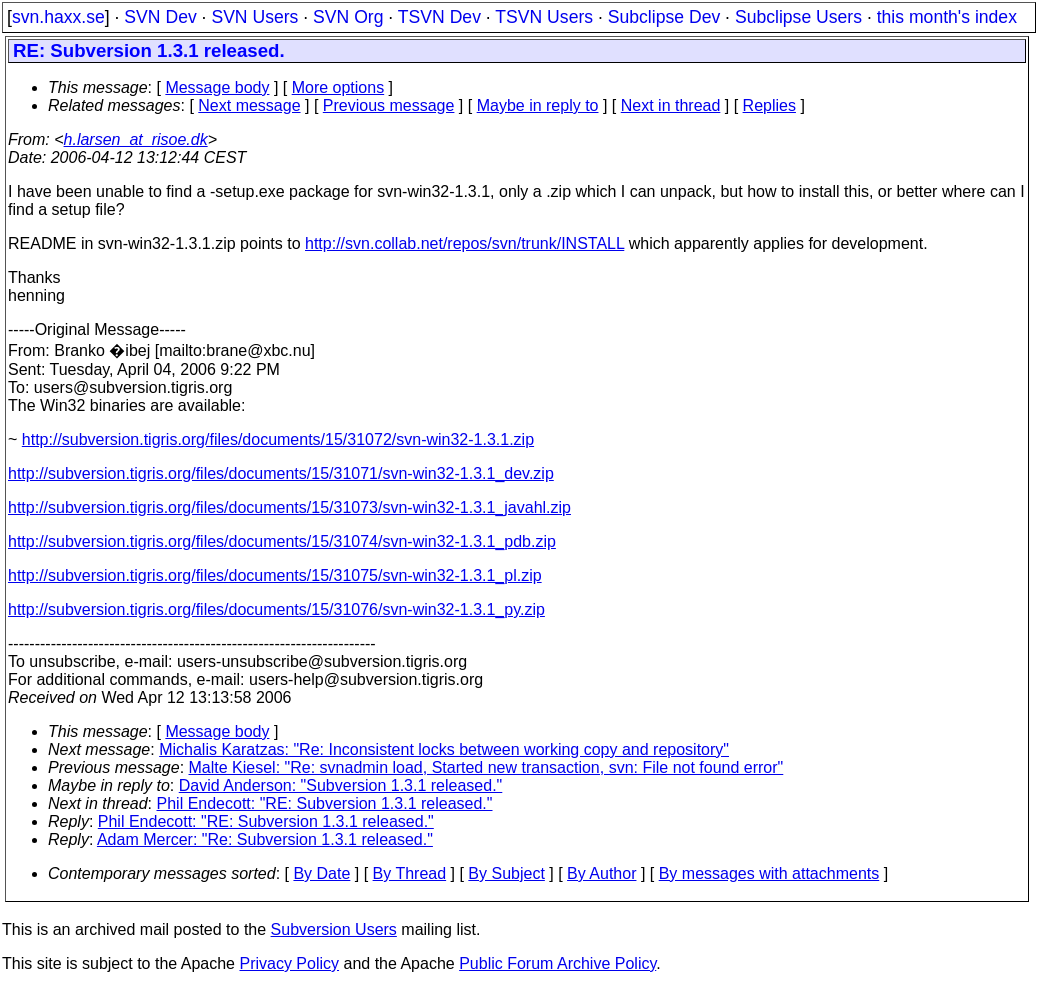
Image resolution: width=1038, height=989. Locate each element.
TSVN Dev (439, 17)
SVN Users (254, 17)
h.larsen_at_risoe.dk (136, 139)
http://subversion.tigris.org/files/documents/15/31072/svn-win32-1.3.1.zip (278, 439)
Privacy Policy (289, 963)
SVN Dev (160, 17)
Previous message (389, 105)
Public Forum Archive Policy (557, 963)
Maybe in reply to (538, 105)
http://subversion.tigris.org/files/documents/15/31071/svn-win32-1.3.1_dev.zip (281, 473)
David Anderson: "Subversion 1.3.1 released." (341, 785)
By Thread (410, 873)
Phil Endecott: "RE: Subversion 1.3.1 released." (325, 803)
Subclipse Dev (664, 17)
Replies (769, 105)
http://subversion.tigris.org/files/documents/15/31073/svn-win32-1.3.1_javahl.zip (289, 507)
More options (338, 87)
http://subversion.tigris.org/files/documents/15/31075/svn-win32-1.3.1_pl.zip (275, 575)
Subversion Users (334, 929)
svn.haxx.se (58, 17)
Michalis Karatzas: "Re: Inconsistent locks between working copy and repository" (444, 749)
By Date (321, 873)
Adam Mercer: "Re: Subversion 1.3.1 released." (265, 839)
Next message (249, 105)
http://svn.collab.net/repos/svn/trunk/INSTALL (464, 243)
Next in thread (671, 105)
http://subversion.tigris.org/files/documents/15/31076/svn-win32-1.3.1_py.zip (276, 609)
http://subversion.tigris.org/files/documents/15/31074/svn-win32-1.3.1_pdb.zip (282, 541)
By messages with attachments (769, 873)
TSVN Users (544, 17)
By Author (601, 873)
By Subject (506, 873)
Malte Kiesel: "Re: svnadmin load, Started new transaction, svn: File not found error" (486, 767)
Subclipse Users (798, 17)
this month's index (947, 17)
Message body (217, 87)
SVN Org (348, 17)
